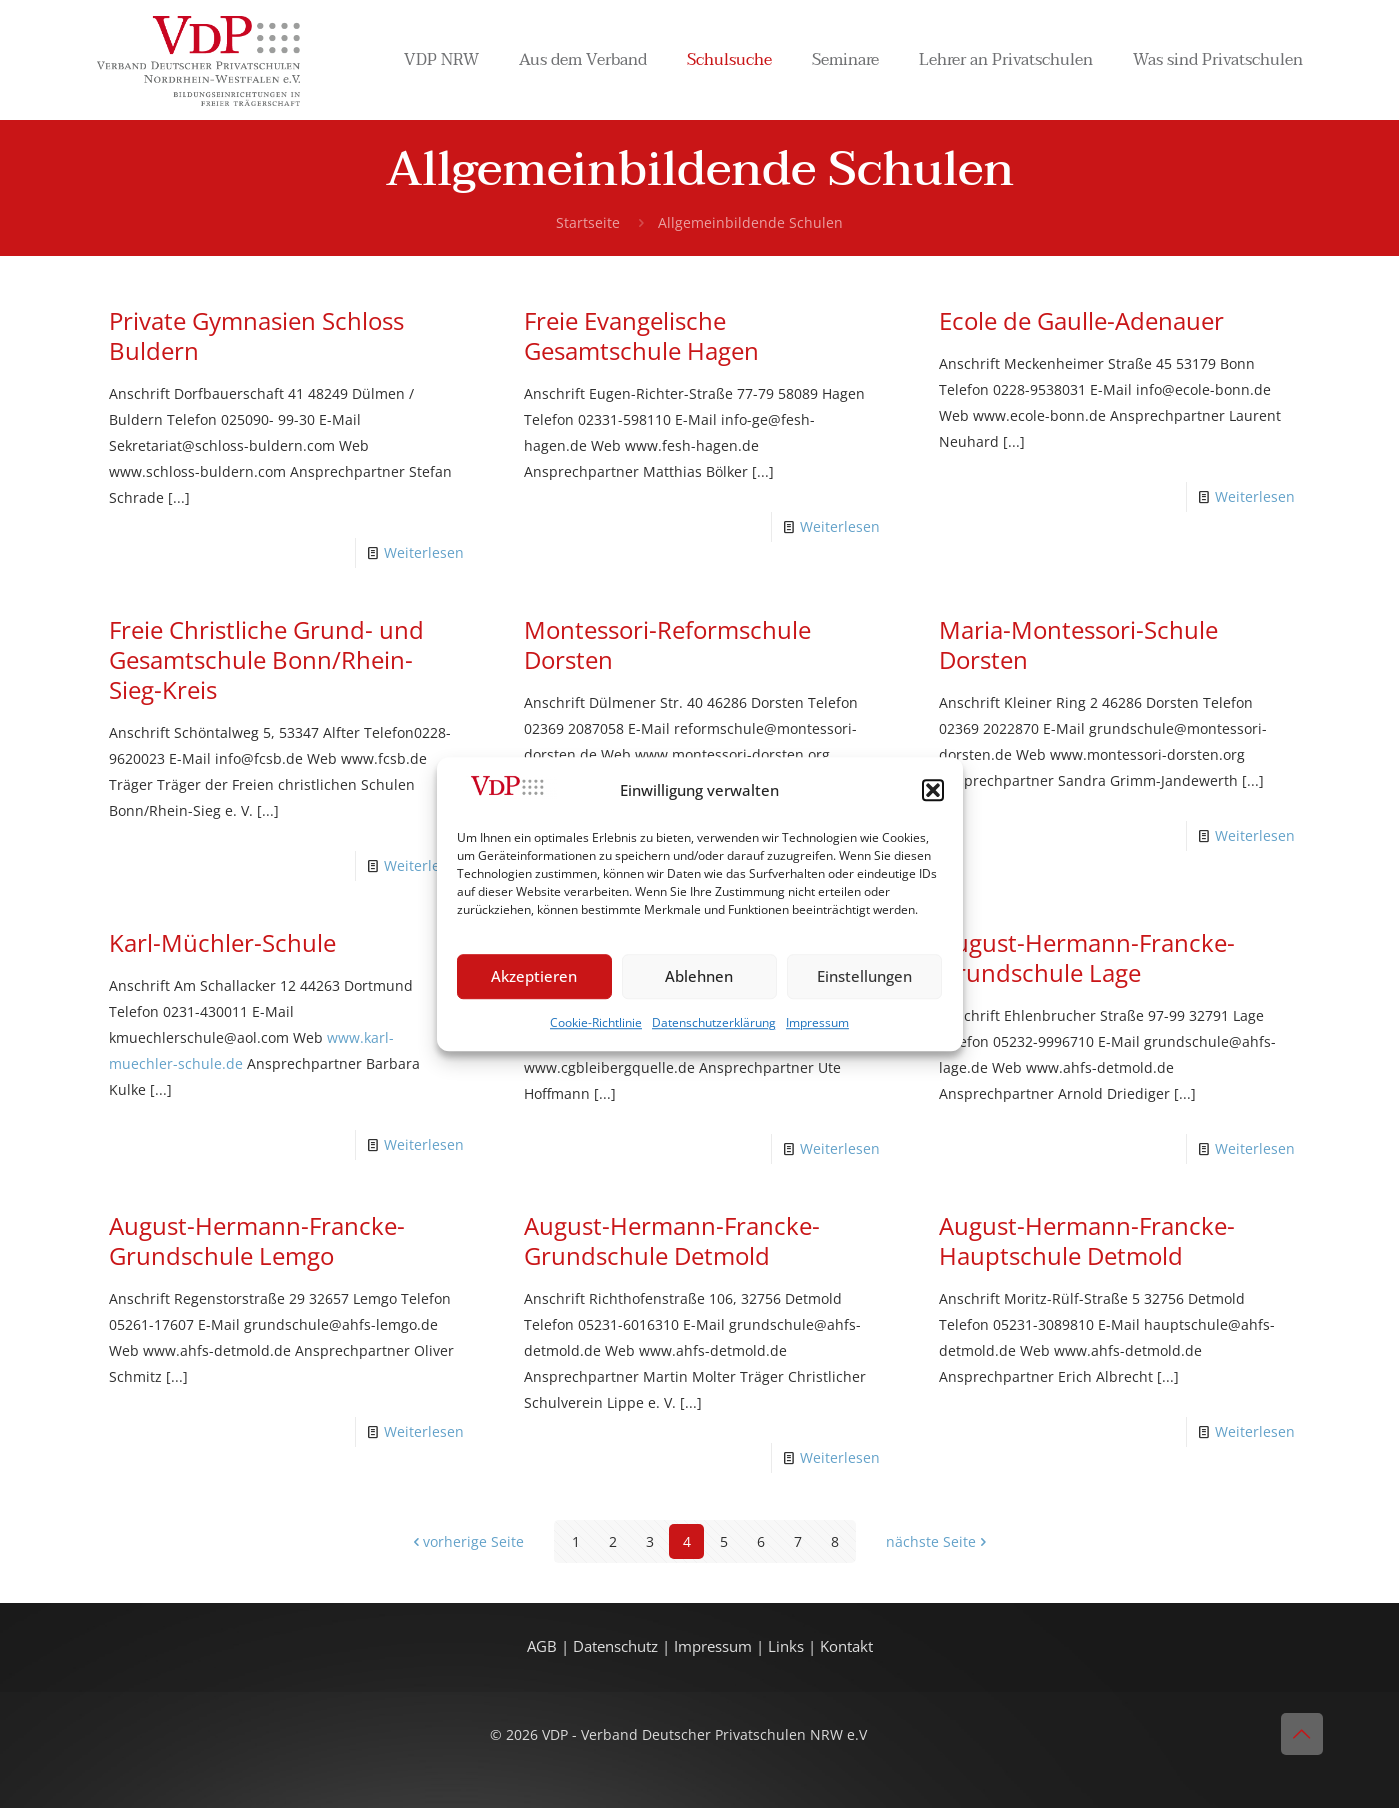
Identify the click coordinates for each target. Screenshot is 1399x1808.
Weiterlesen (424, 552)
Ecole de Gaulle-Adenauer (1081, 320)
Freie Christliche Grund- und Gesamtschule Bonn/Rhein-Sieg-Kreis (266, 659)
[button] (933, 791)
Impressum (817, 1022)
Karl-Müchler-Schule (222, 942)
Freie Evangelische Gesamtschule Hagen (641, 335)
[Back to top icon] (1302, 1734)
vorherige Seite (466, 1541)
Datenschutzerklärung (714, 1022)
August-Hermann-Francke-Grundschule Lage (1087, 957)
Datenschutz (617, 1646)
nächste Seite (938, 1541)
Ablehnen (699, 976)
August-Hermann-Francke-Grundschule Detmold (672, 1240)
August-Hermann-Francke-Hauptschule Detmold (1087, 1240)
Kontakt (846, 1646)
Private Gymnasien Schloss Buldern (256, 335)
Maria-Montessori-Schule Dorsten (1078, 644)
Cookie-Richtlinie (596, 1022)
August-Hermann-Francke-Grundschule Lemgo (257, 1240)
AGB (544, 1646)
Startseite (588, 222)
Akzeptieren (534, 976)
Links (786, 1646)
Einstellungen (864, 976)
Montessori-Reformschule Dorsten (667, 644)
